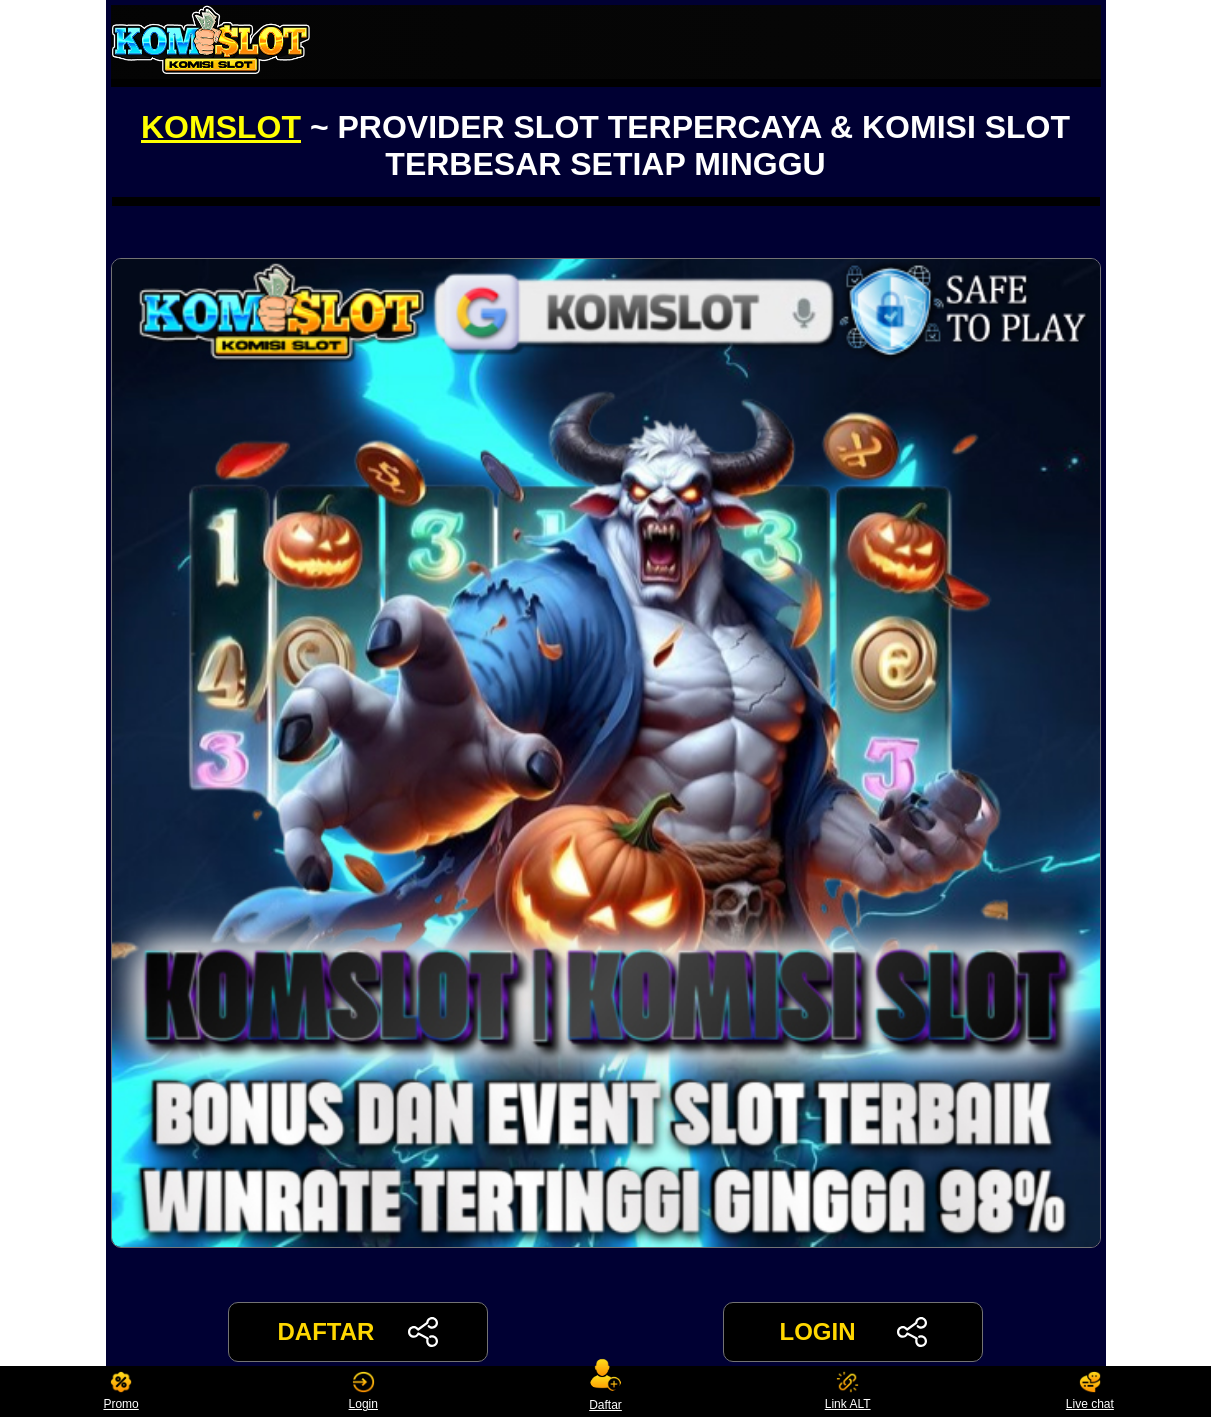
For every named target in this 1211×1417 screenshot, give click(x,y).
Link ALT (848, 1391)
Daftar (606, 1391)
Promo (120, 1391)
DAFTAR (358, 1332)
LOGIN (852, 1332)
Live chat (1090, 1391)
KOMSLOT (221, 127)
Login (363, 1391)
